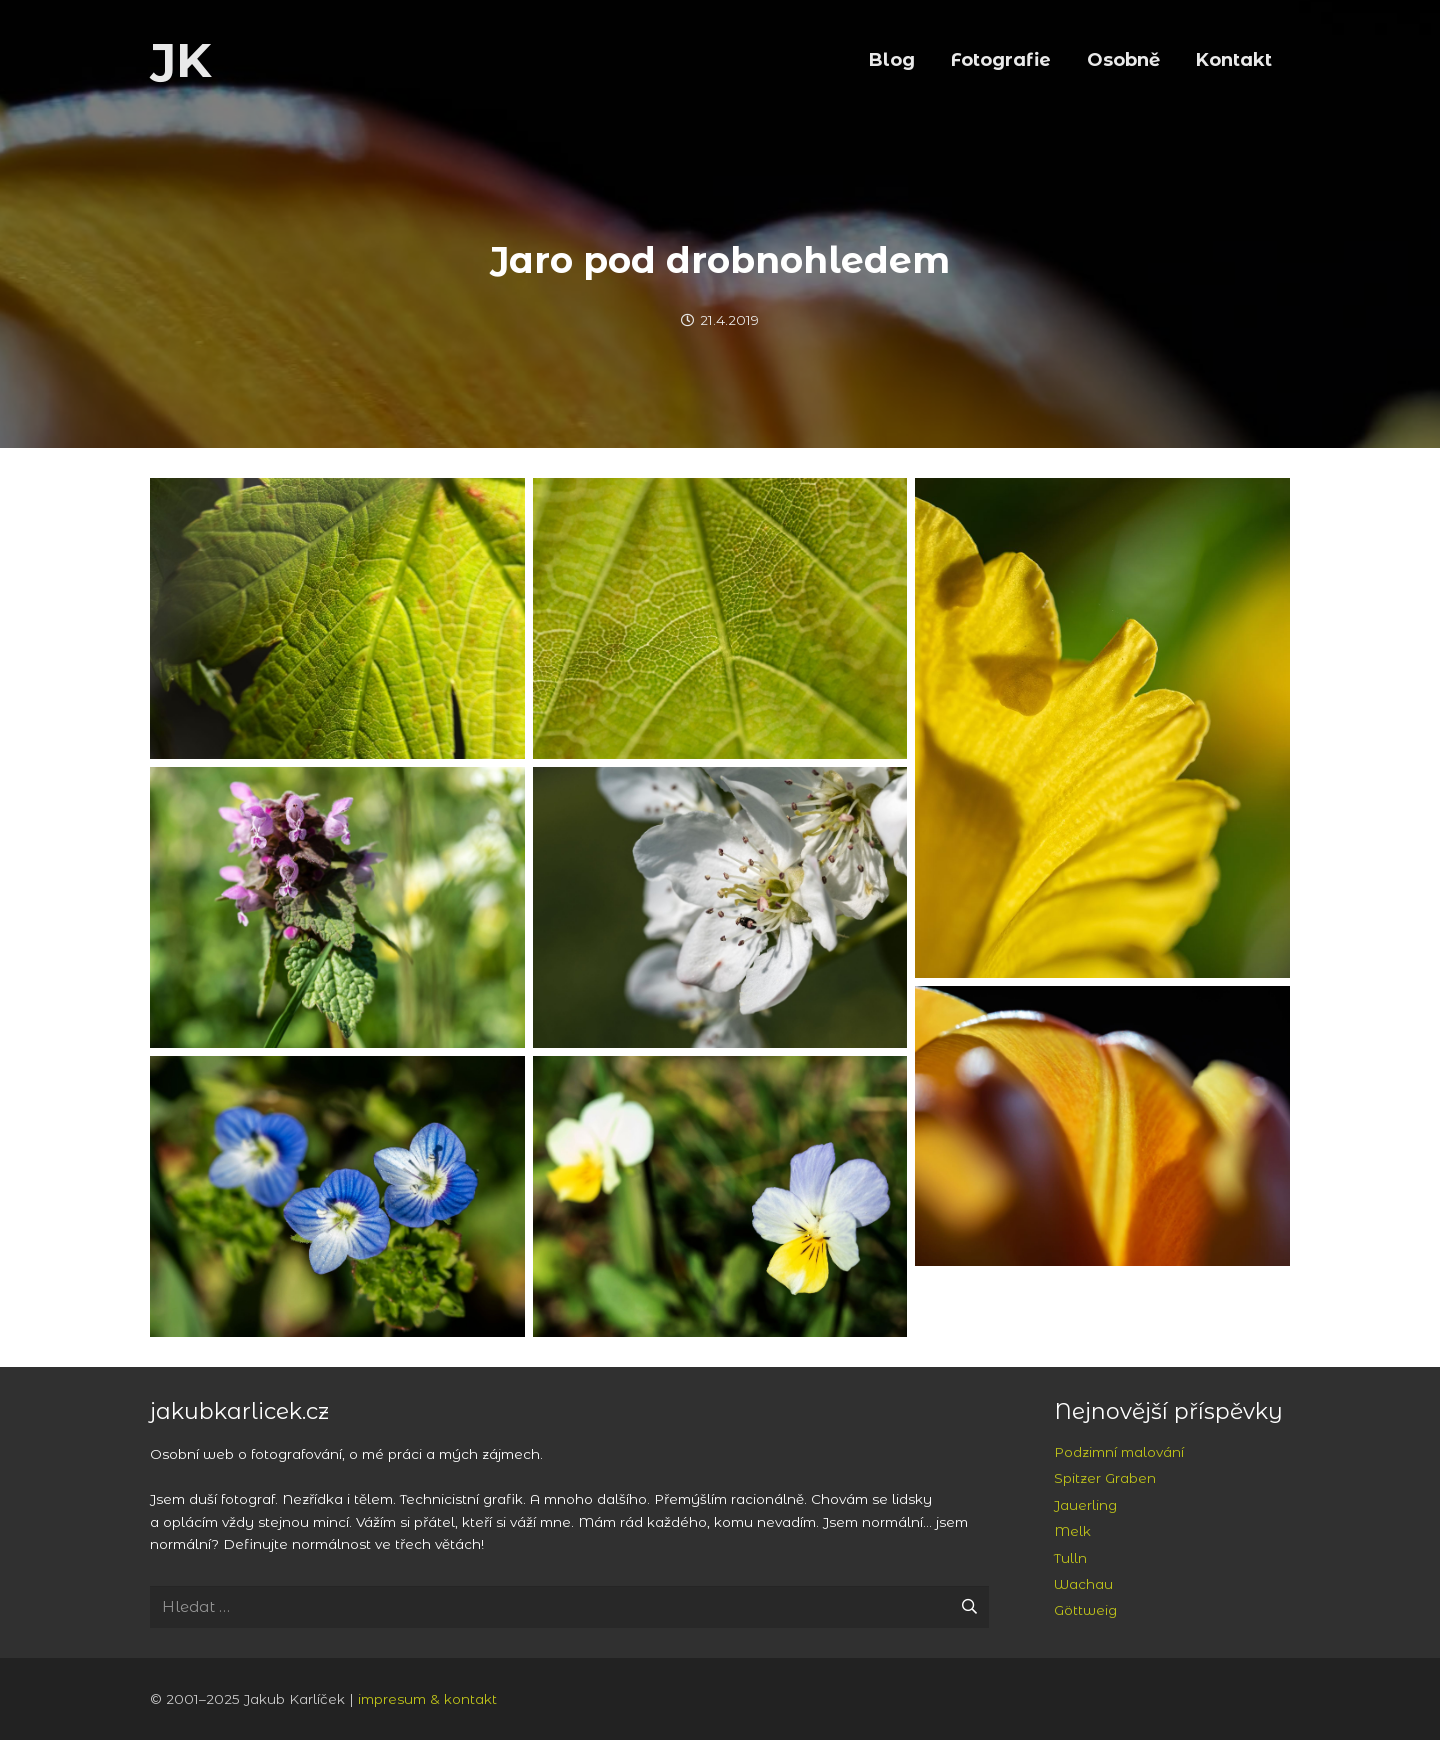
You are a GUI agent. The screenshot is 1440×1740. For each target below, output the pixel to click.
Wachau (1083, 1584)
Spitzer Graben (1105, 1478)
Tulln (1070, 1558)
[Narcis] (1102, 728)
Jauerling (1085, 1505)
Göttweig (1085, 1610)
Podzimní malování (1119, 1452)
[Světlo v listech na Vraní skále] (337, 618)
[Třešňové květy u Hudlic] (720, 907)
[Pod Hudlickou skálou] (337, 907)
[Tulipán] (1102, 1126)
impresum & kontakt (427, 1699)
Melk (1072, 1531)
